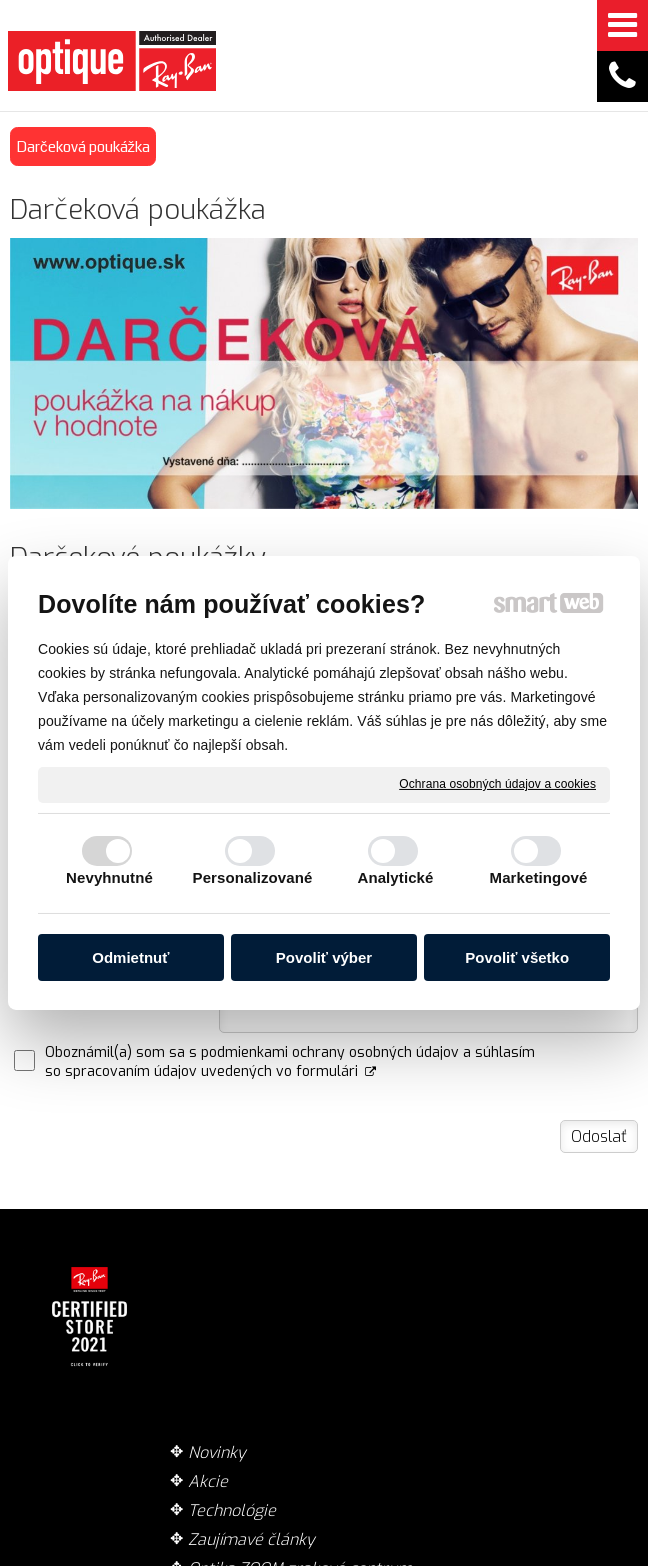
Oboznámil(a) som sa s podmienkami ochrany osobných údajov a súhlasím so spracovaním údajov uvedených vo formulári (290, 1062)
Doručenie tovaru (399, 1280)
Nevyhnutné (109, 877)
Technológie (239, 1327)
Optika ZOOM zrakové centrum (242, 1427)
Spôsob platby (414, 1319)
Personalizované (253, 877)
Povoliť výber (324, 957)
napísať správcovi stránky (335, 1538)
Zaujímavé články (232, 1367)
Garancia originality (399, 1409)
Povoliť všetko (517, 957)
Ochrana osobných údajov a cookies (497, 784)
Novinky (224, 1269)
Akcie (215, 1298)
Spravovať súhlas (320, 1557)
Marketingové (539, 877)
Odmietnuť (130, 957)
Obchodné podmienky (402, 1359)
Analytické (395, 877)
